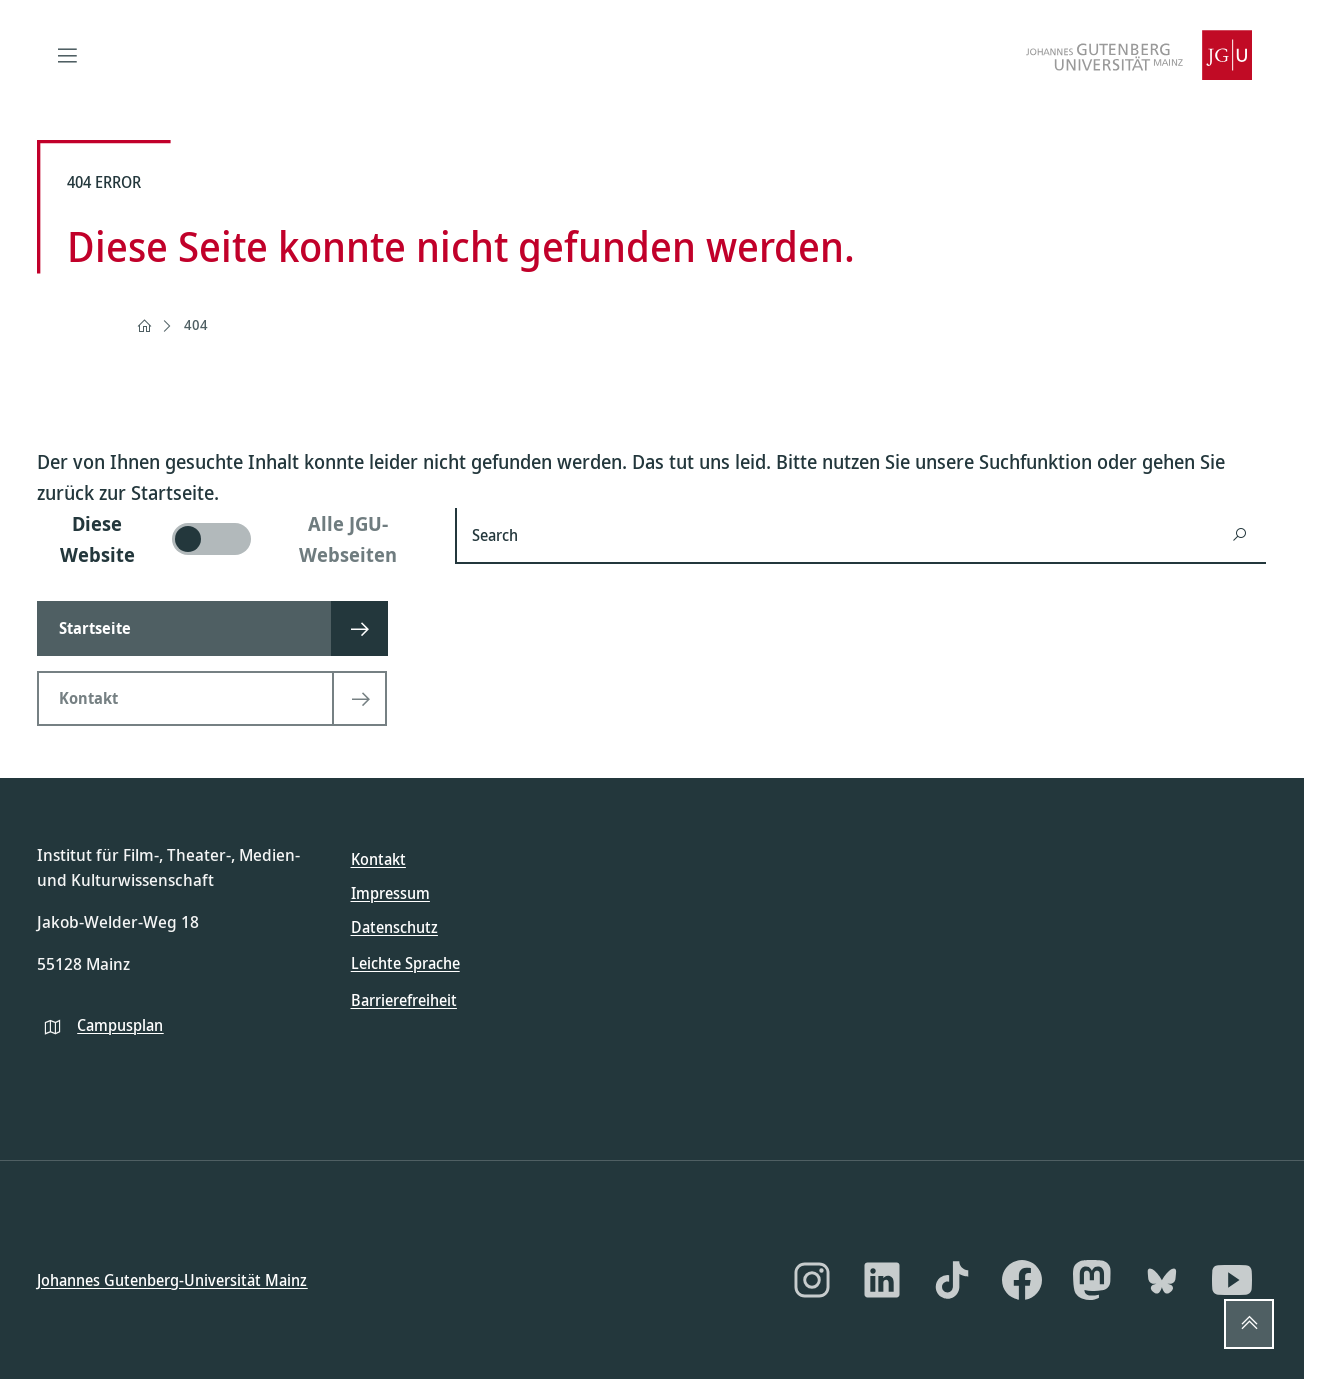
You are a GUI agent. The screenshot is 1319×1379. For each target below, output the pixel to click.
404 (196, 324)
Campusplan (120, 1024)
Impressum (390, 893)
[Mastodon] (1092, 1280)
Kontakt (378, 859)
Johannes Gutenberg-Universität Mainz (172, 1279)
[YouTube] (1232, 1280)
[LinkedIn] (882, 1280)
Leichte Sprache (405, 963)
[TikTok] (952, 1280)
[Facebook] (1022, 1280)
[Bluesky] (1162, 1280)
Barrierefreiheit (404, 999)
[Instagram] (812, 1280)
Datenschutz (394, 927)
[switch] (234, 539)
